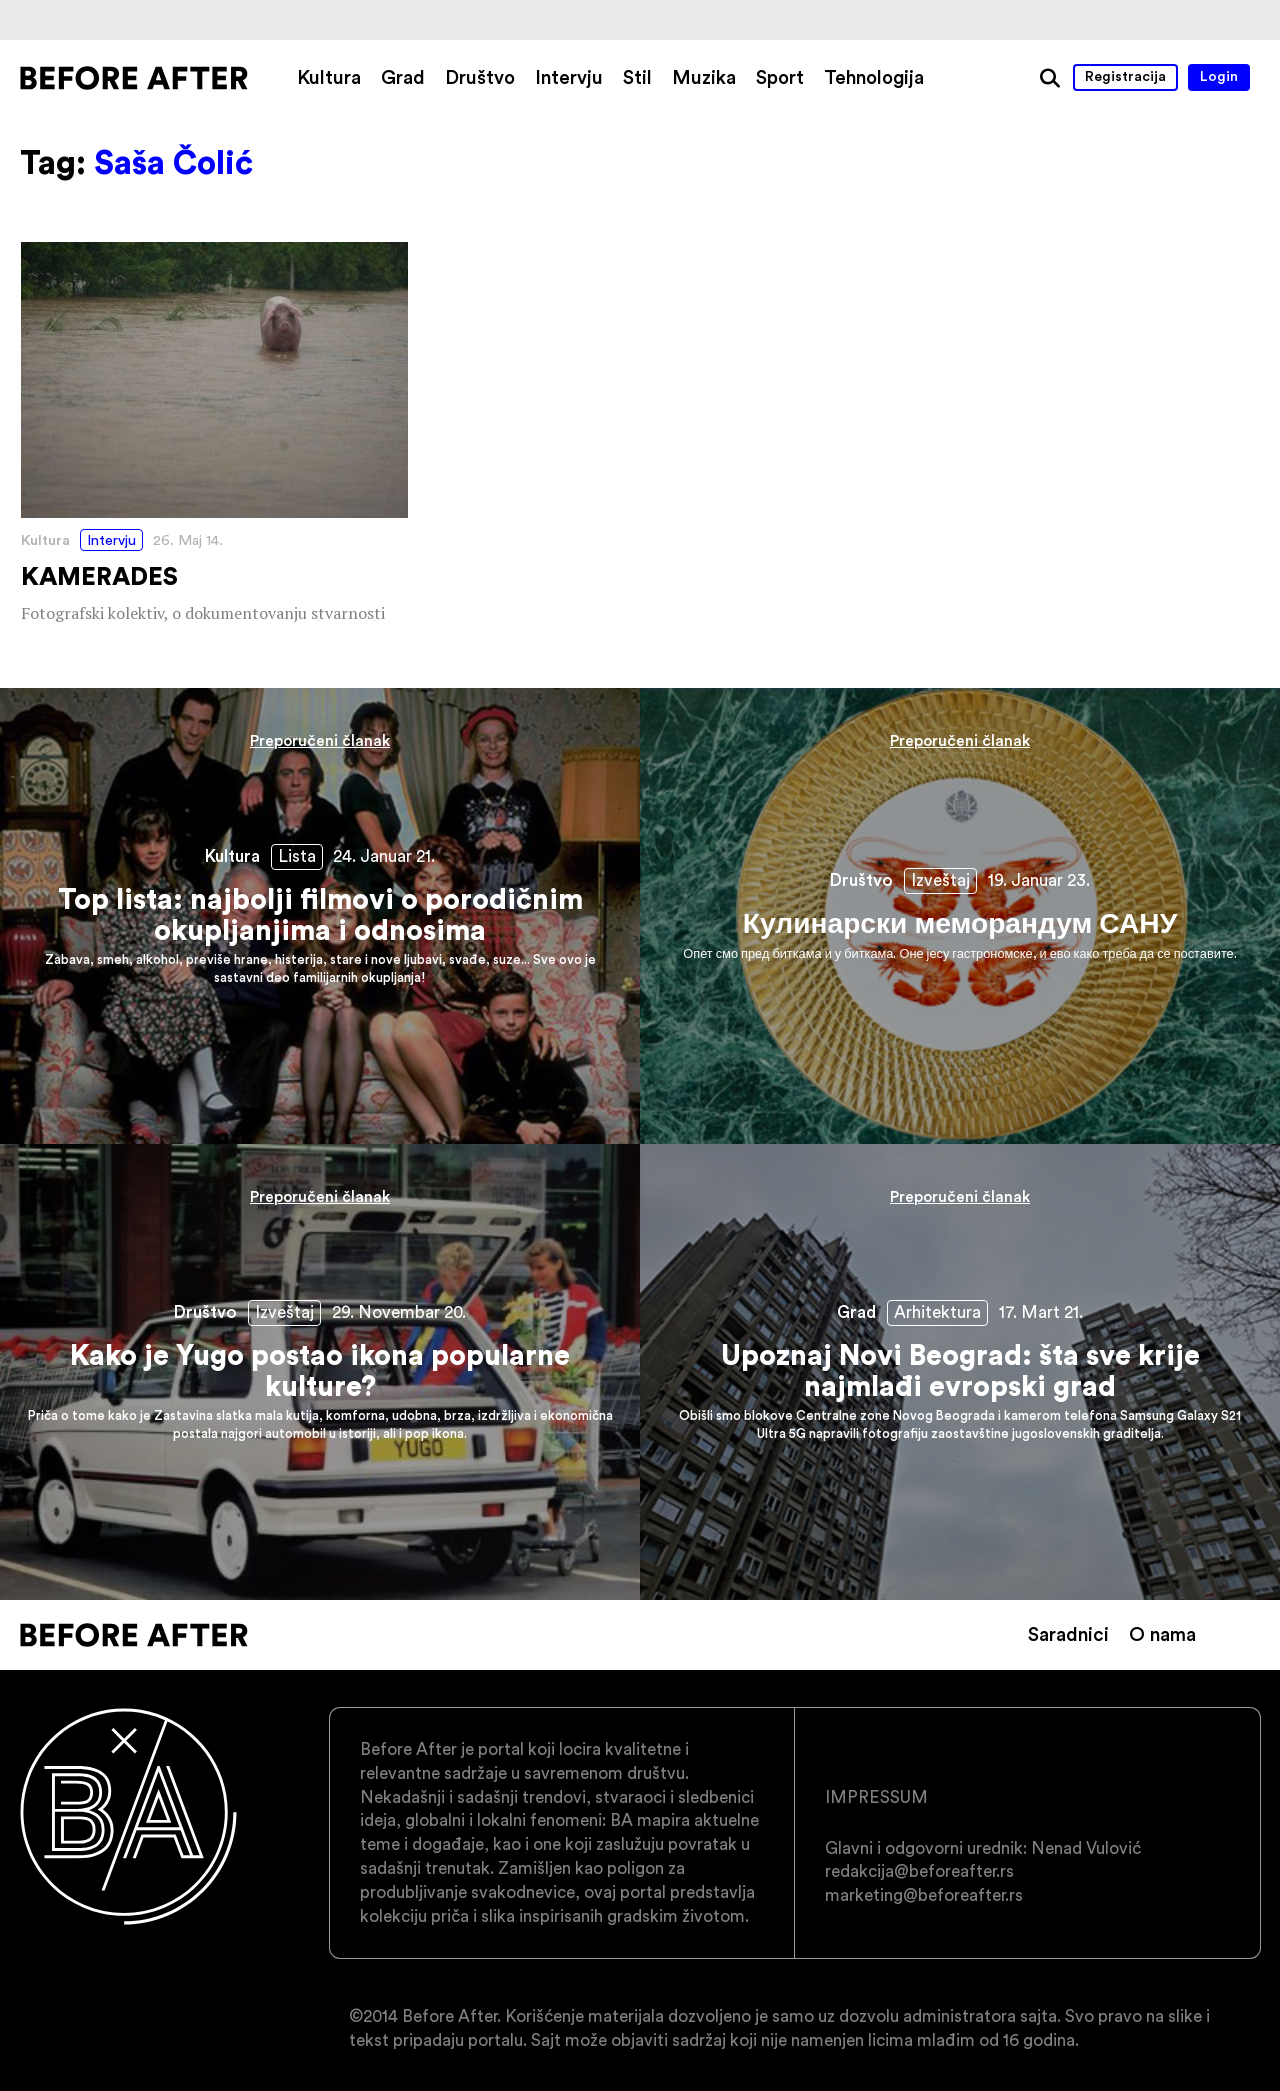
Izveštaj (940, 880)
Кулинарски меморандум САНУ (960, 916)
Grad (403, 77)
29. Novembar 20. (399, 1312)
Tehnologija (874, 77)
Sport (780, 77)
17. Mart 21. (1041, 1312)
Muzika (704, 77)
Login (1219, 76)
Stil (637, 77)
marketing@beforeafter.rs (924, 1895)
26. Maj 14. (188, 540)
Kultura (329, 77)
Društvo (480, 77)
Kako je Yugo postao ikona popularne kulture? (320, 1372)
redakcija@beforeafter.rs (919, 1871)
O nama (1162, 1634)
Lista (297, 856)
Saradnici (1068, 1634)
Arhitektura (937, 1312)
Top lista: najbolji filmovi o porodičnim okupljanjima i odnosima (320, 916)
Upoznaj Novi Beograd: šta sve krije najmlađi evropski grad (960, 1372)
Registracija (1125, 76)
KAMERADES (214, 434)
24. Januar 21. (384, 856)
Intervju (569, 77)
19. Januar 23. (1039, 880)
